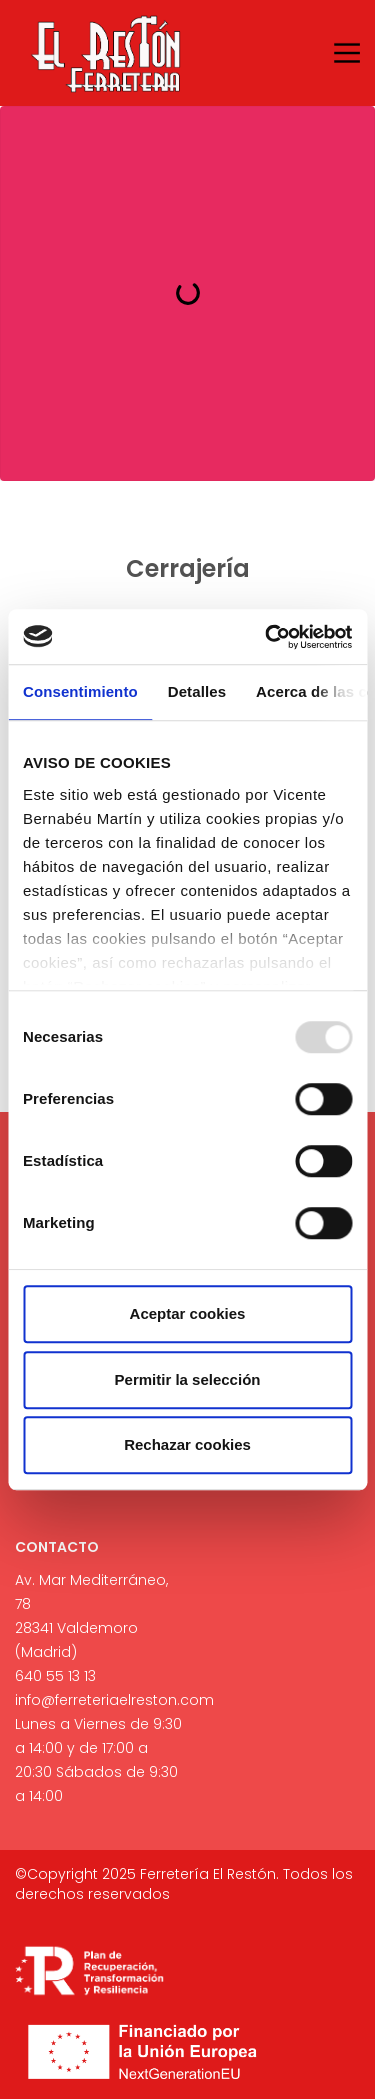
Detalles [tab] (197, 691)
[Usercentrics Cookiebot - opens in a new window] (267, 637)
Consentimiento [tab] (80, 691)
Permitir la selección (188, 1379)
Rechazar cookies (187, 1444)
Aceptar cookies (188, 1313)
